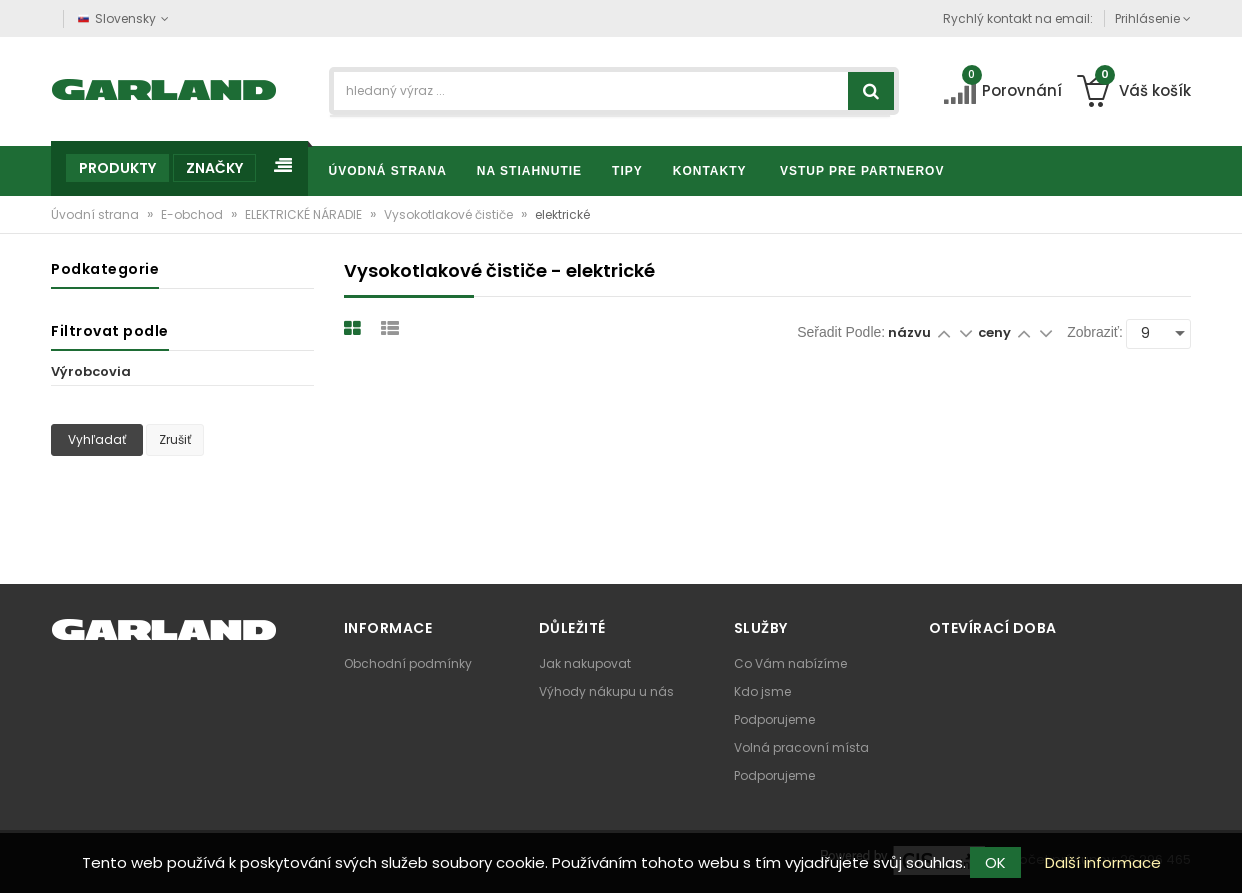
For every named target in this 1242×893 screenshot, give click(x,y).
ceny (996, 332)
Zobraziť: (1095, 332)
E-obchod (193, 214)
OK (995, 862)
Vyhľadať (97, 439)
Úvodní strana (96, 214)
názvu (909, 332)
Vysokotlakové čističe (450, 214)
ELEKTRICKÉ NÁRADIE (305, 214)
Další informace (1103, 862)
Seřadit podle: (841, 332)
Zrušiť (175, 439)
